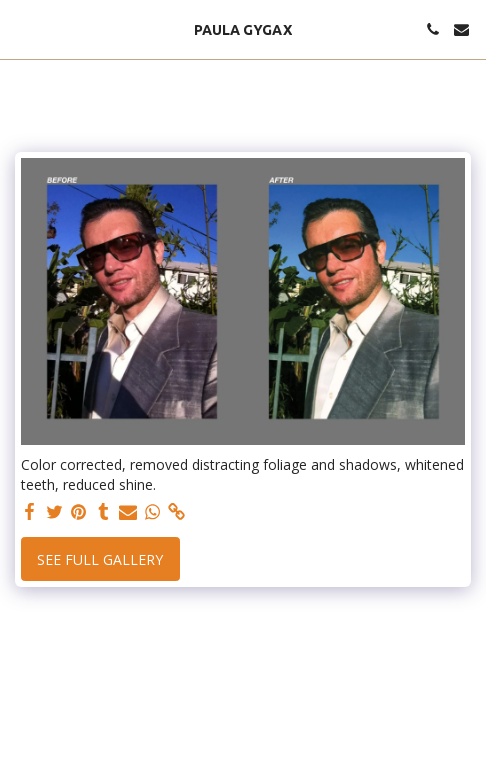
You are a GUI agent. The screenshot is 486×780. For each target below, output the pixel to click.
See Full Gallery (100, 559)
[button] (22, 28)
